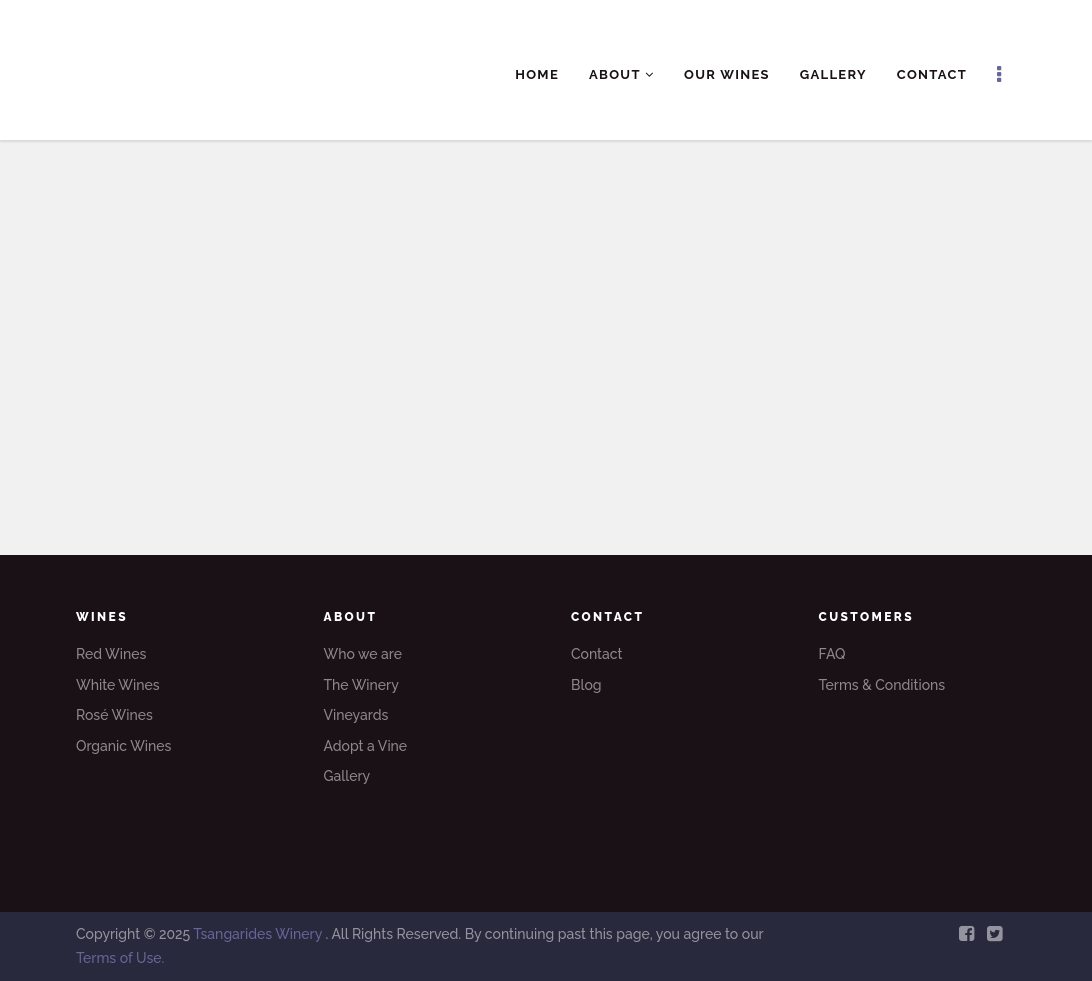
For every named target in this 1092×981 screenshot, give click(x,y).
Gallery (833, 74)
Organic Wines (123, 746)
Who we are (363, 654)
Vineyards (356, 715)
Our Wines (727, 74)
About (621, 74)
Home (537, 74)
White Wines (118, 685)
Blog (586, 685)
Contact (932, 74)
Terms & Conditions (882, 685)
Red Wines (111, 654)
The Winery (361, 685)
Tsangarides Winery (259, 934)
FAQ (832, 654)
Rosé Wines (114, 715)
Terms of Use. (120, 958)
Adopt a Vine (366, 746)
